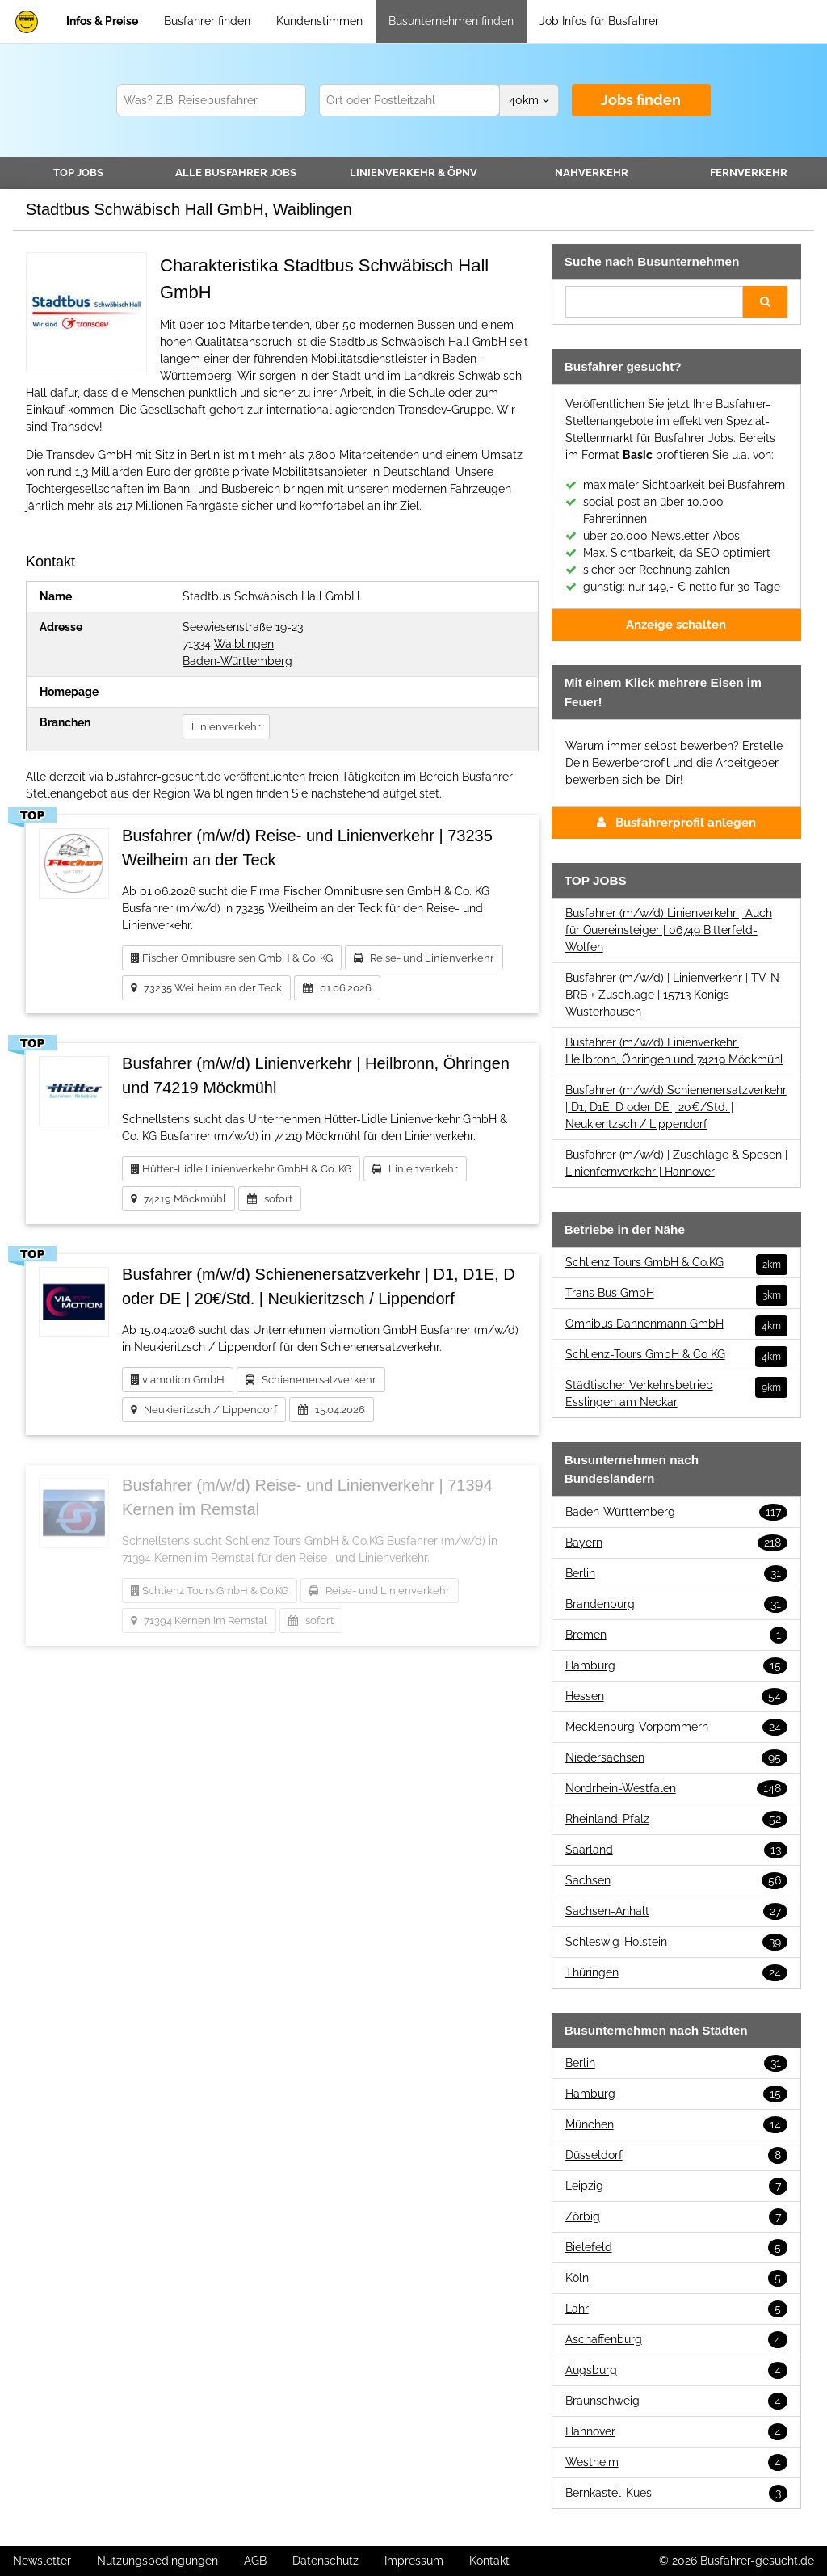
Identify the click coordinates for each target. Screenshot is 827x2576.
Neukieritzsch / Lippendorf (204, 1410)
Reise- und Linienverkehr (424, 958)
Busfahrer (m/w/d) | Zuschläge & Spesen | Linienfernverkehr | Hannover (676, 1163)
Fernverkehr (748, 172)
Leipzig (676, 2186)
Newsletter (42, 2560)
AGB (255, 2560)
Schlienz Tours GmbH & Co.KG (209, 1591)
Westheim (676, 2462)
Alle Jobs (235, 172)
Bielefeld (676, 2247)
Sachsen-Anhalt (676, 1911)
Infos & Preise (102, 21)
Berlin (676, 1573)
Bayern (676, 1542)
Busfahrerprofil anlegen (676, 822)
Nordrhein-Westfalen (676, 1788)
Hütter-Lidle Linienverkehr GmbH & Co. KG (241, 1169)
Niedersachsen (676, 1757)
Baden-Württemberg (237, 661)
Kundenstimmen (319, 21)
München (676, 2124)
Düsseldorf (676, 2155)
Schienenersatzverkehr (311, 1380)
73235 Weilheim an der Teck (206, 988)
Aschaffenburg (676, 2339)
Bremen (676, 1635)
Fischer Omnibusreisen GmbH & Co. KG (232, 958)
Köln (676, 2278)
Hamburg (676, 1665)
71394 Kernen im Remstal (199, 1620)
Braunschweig (676, 2401)
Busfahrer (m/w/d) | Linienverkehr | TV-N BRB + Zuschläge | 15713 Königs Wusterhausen (672, 994)
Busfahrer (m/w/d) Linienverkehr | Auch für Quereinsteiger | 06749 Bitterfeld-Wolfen (668, 930)
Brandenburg (676, 1604)
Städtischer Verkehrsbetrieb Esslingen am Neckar (676, 1392)
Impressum (413, 2560)
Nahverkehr (591, 172)
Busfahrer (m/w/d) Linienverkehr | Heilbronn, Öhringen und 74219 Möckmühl (674, 1051)
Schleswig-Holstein (676, 1942)
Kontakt (489, 2560)
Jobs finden (641, 99)
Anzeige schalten (676, 624)
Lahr (676, 2308)
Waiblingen (244, 644)
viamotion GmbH (178, 1380)
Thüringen (676, 1972)
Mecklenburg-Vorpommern (676, 1727)
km (529, 100)
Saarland (676, 1850)
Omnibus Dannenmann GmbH (676, 1323)
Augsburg (676, 2370)
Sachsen (676, 1880)
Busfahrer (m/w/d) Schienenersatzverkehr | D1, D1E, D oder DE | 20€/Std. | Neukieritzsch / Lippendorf (676, 1107)
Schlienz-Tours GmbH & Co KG (676, 1354)
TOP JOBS (78, 172)
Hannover (676, 2431)
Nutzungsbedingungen (157, 2560)
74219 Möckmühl (178, 1199)
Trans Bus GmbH (676, 1293)
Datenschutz (325, 2560)
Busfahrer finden (207, 21)
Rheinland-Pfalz (676, 1819)
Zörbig (676, 2216)
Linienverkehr (413, 172)
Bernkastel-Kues (676, 2493)
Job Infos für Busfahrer (599, 21)
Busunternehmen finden (451, 21)
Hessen (676, 1696)
